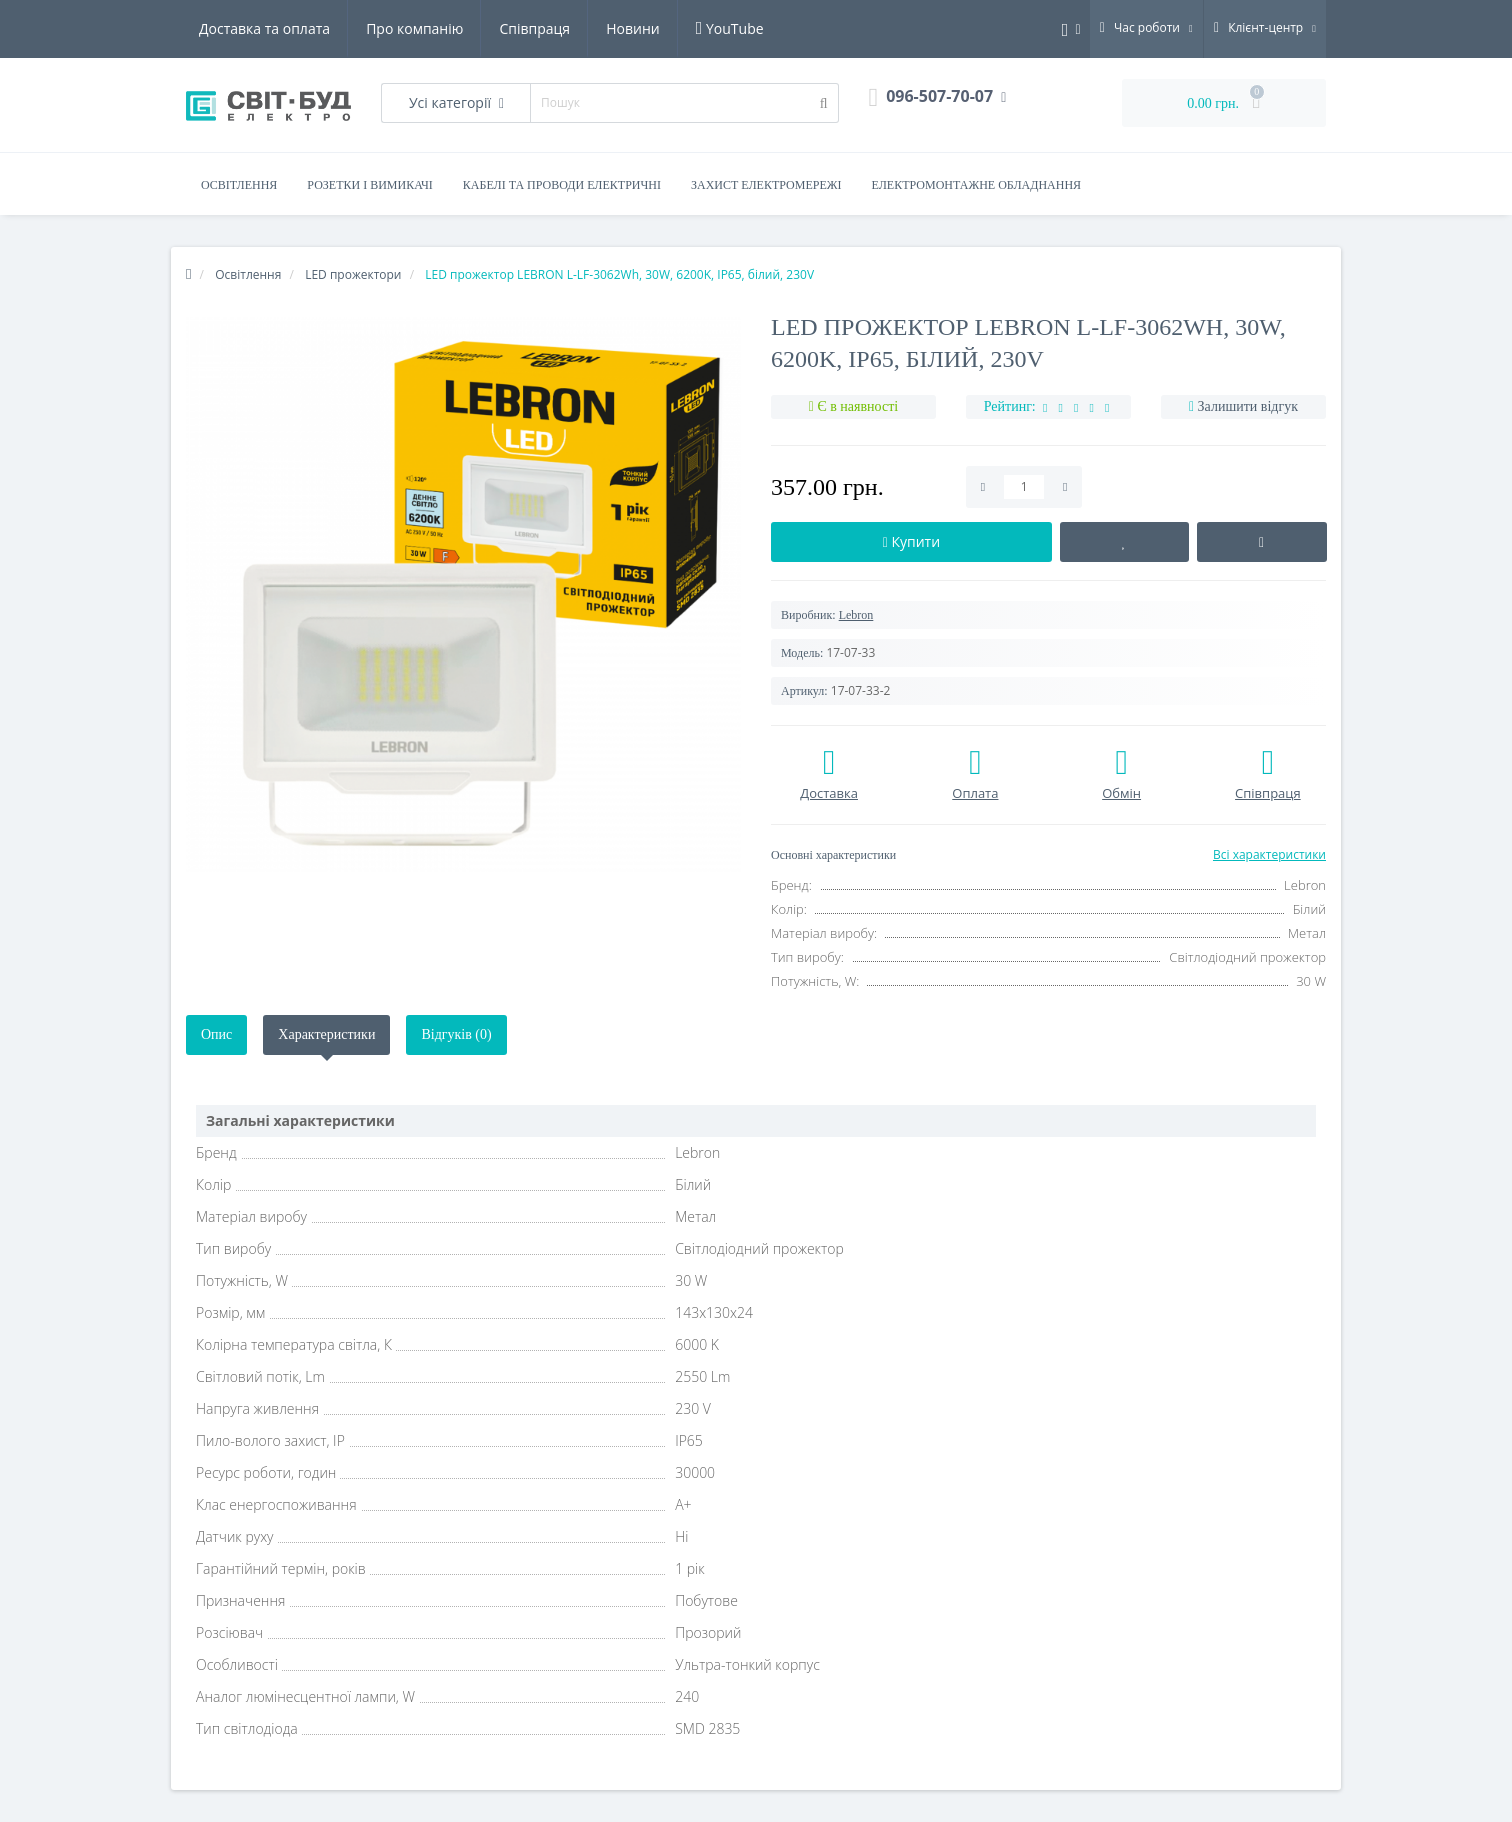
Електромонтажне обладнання (977, 185)
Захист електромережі (766, 185)
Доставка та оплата (264, 28)
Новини (632, 28)
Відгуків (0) (456, 1034)
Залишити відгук (1248, 406)
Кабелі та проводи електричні (562, 185)
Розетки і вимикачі (369, 185)
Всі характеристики (1269, 854)
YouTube (730, 28)
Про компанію (414, 28)
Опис (216, 1034)
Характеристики (326, 1034)
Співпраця (534, 28)
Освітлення (239, 185)
